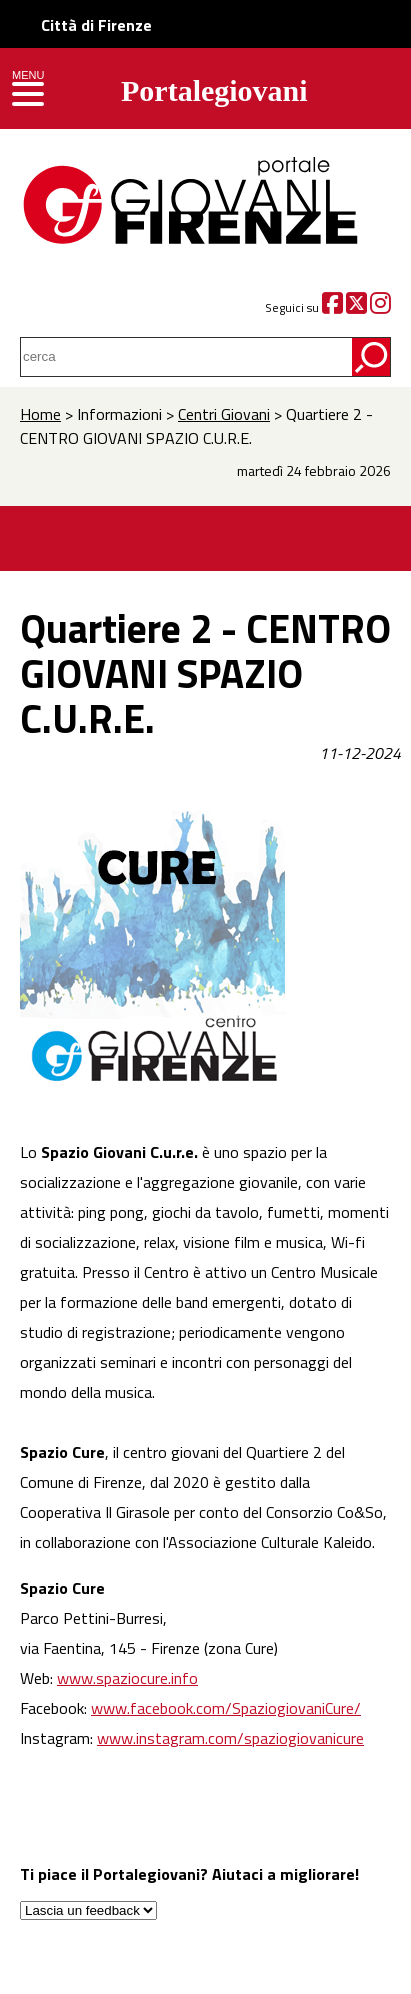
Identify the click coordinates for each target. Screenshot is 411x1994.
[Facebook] (332, 307)
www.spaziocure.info (127, 1678)
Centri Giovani (224, 414)
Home (40, 414)
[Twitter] (356, 307)
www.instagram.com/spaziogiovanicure (230, 1738)
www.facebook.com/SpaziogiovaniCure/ (226, 1708)
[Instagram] (380, 307)
